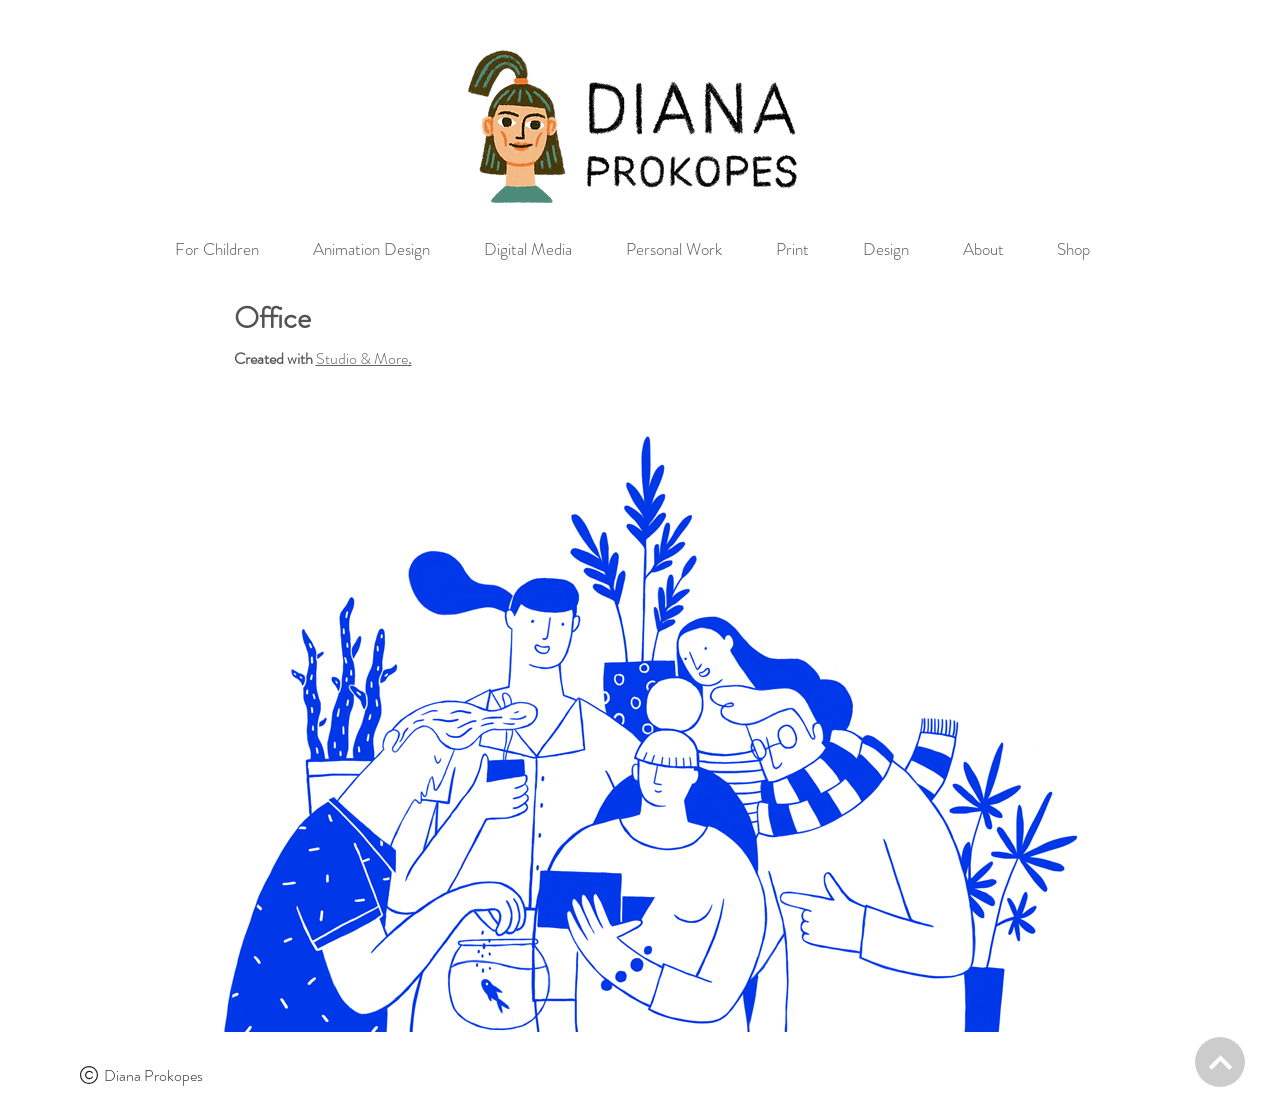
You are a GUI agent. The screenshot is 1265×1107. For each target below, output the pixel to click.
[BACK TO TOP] (1220, 1062)
